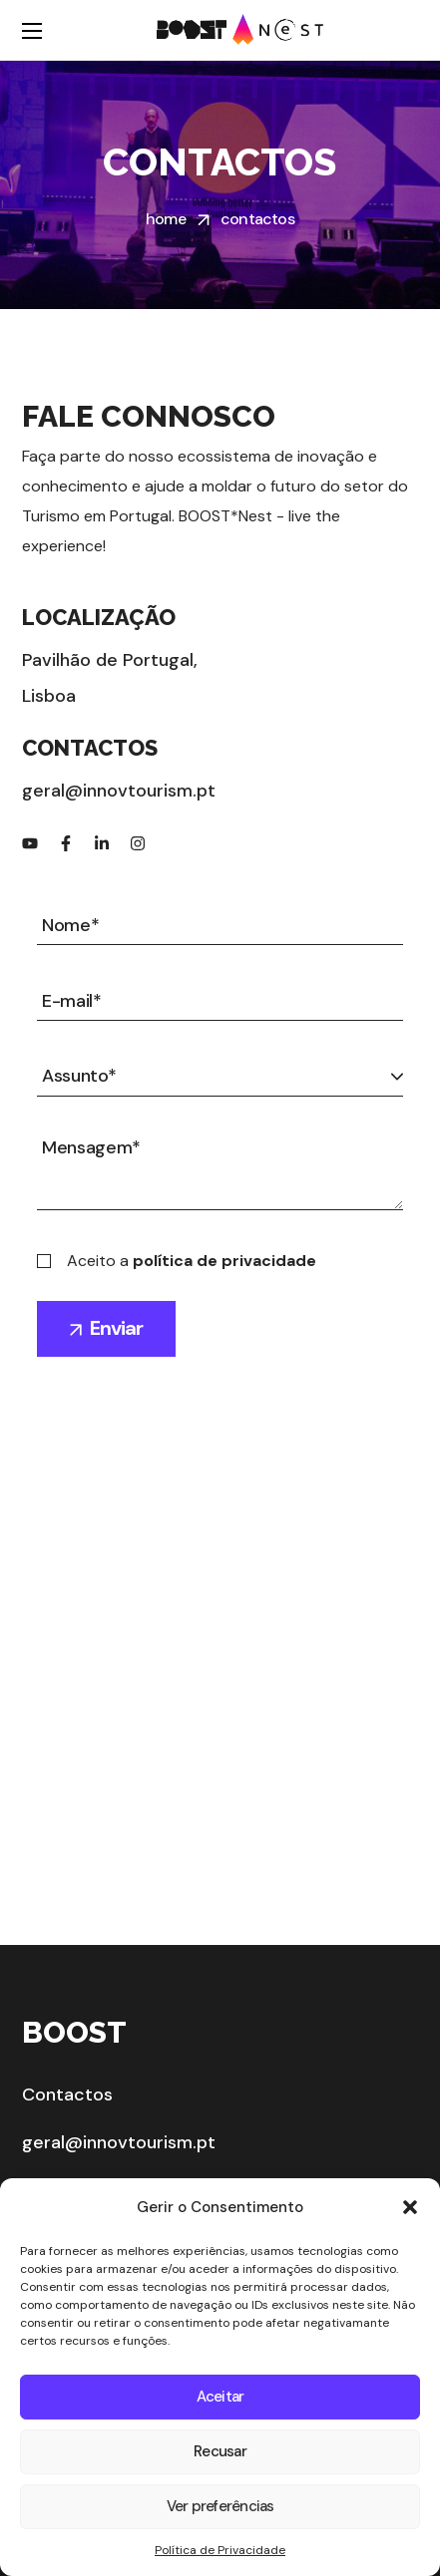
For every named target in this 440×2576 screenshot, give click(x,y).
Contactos (67, 2094)
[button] (410, 2207)
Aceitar (220, 2397)
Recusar (220, 2451)
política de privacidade (224, 1260)
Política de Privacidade (220, 2550)
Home (166, 218)
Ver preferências (220, 2506)
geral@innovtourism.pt (119, 2142)
